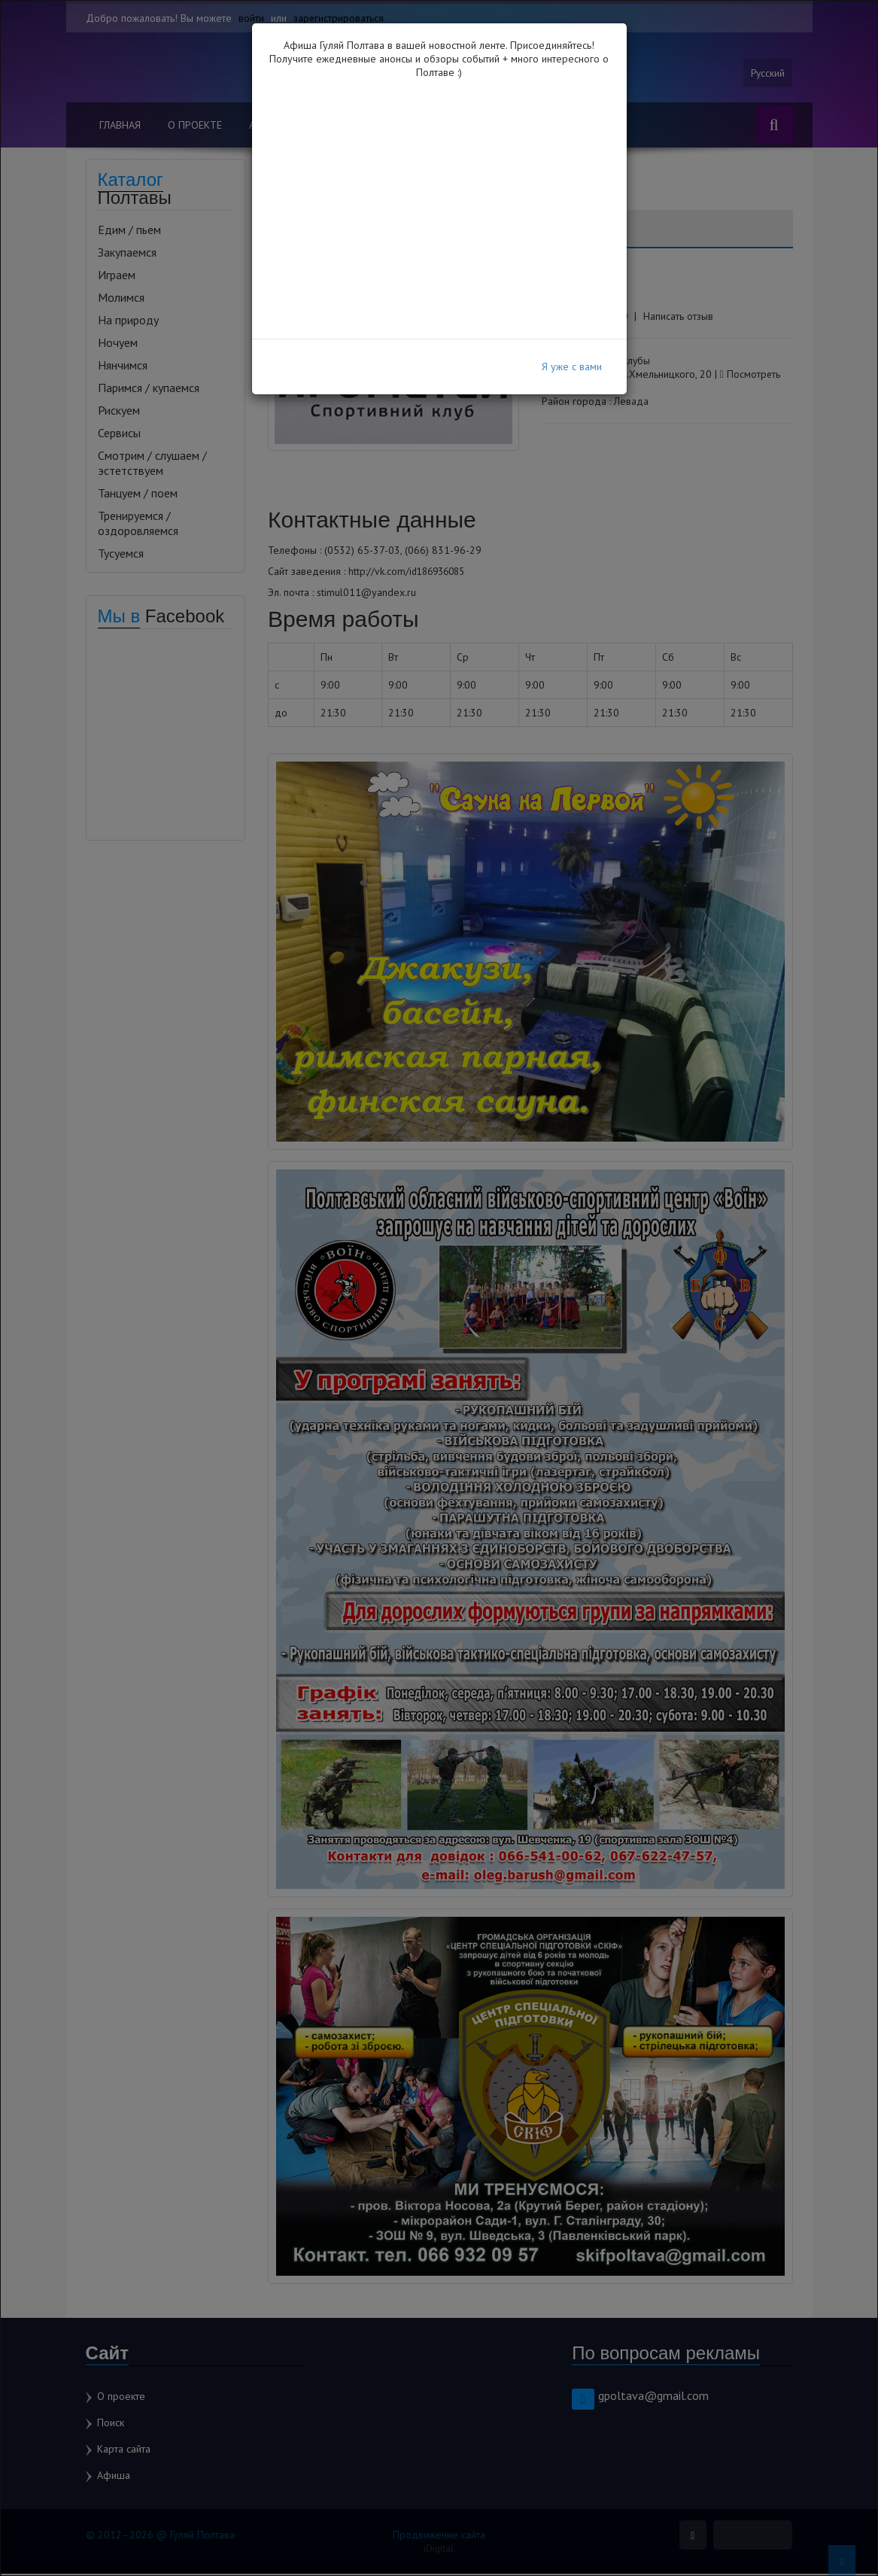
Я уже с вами (572, 366)
